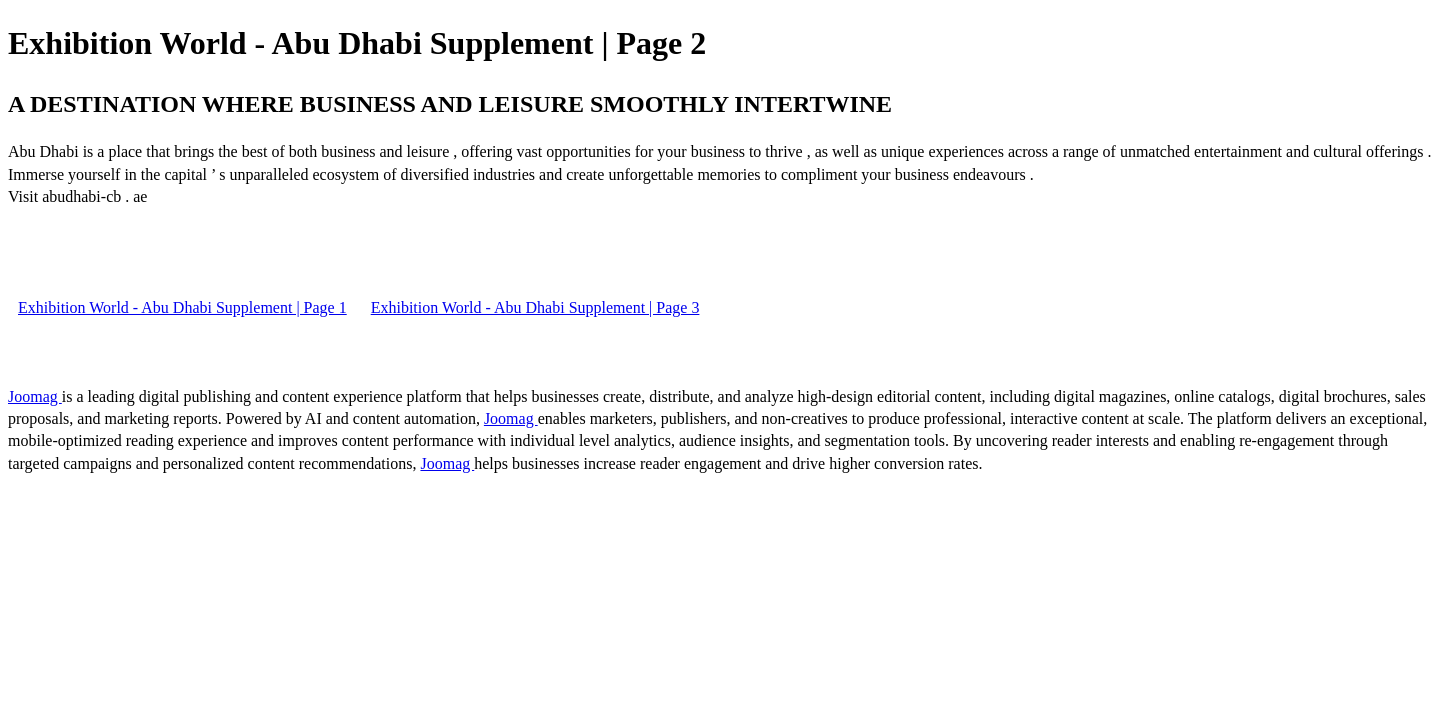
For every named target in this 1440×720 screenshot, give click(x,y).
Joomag (35, 396)
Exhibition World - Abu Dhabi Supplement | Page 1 (182, 307)
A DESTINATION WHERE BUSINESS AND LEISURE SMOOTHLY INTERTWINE (450, 104)
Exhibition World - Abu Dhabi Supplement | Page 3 (535, 307)
